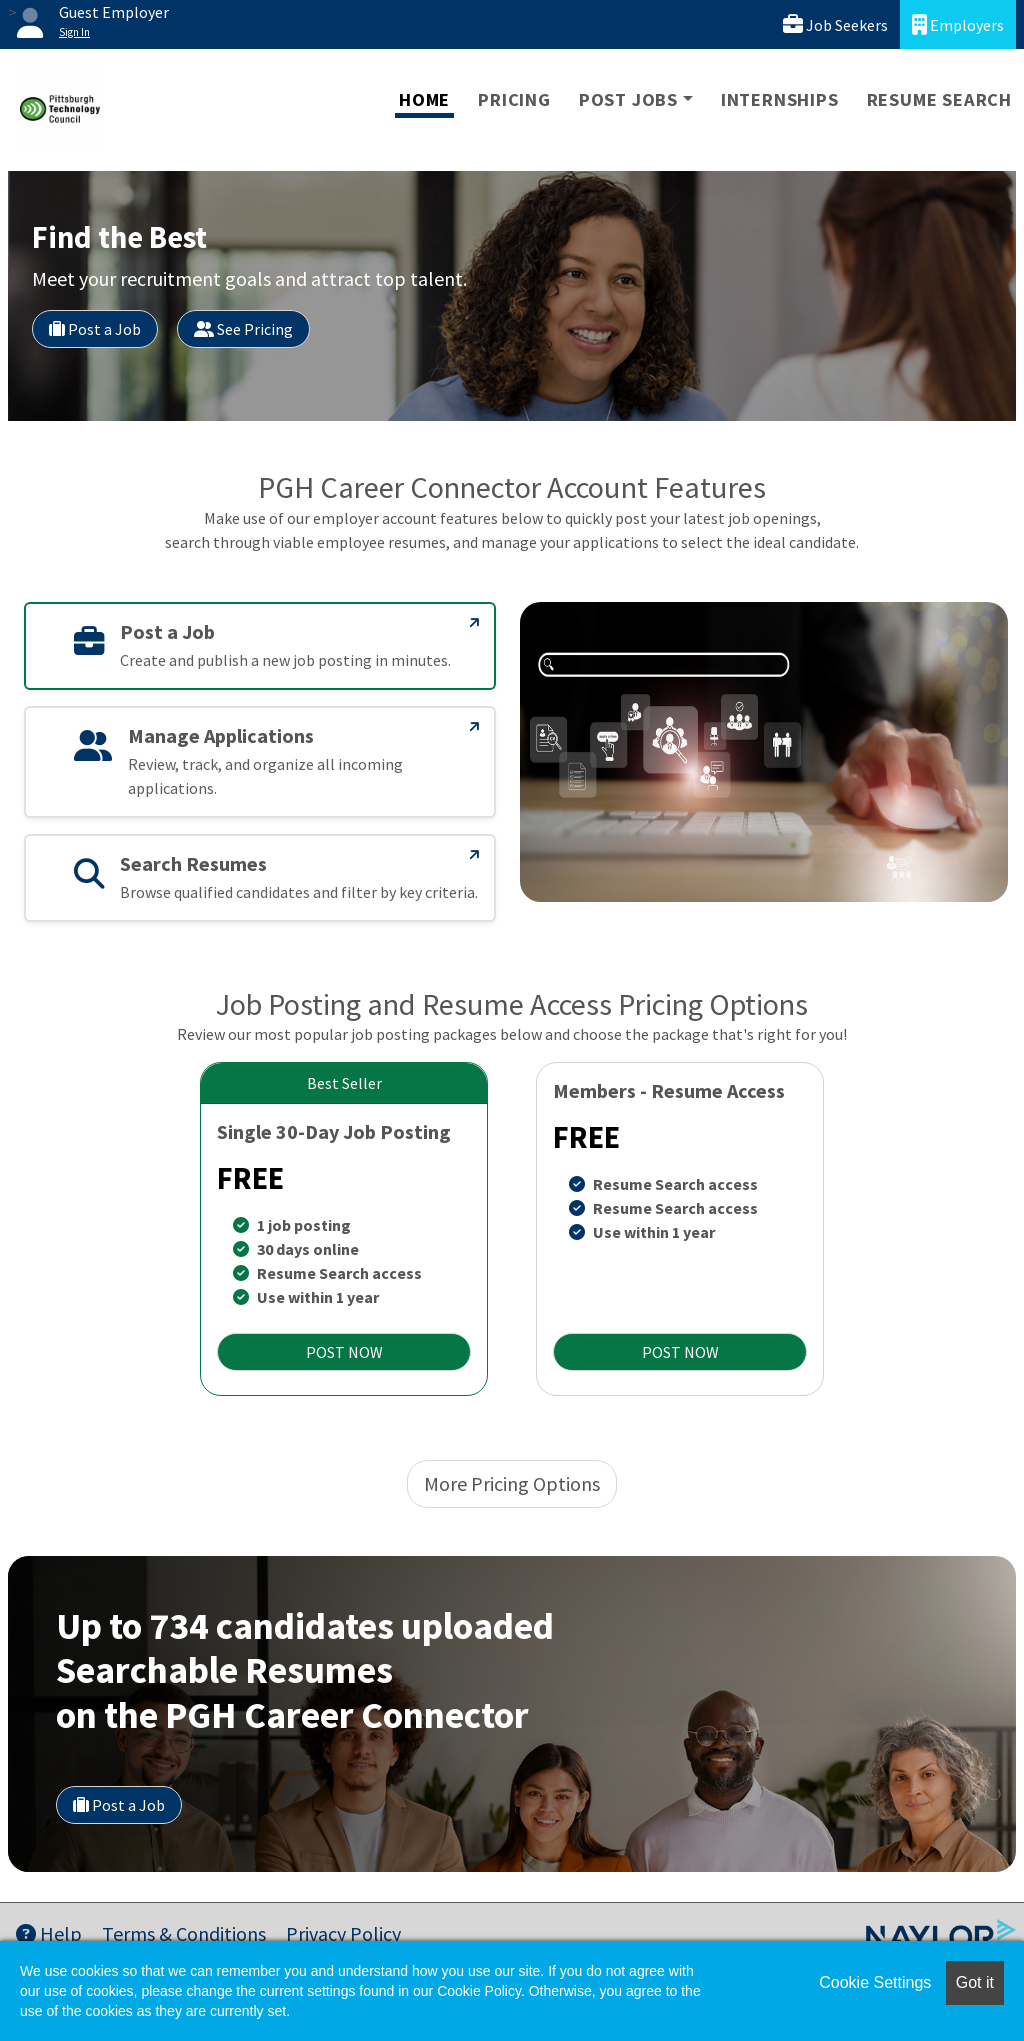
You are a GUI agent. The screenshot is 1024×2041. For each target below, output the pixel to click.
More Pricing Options (512, 1483)
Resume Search (939, 99)
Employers (958, 24)
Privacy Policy (343, 1933)
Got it (975, 1982)
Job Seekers (835, 24)
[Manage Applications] (475, 727)
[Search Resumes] (475, 855)
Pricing (514, 99)
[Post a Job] (475, 623)
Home (424, 99)
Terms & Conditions (184, 1933)
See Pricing (243, 329)
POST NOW (344, 1352)
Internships (780, 99)
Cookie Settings (875, 1982)
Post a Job (95, 329)
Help (49, 1933)
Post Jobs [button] (628, 99)
